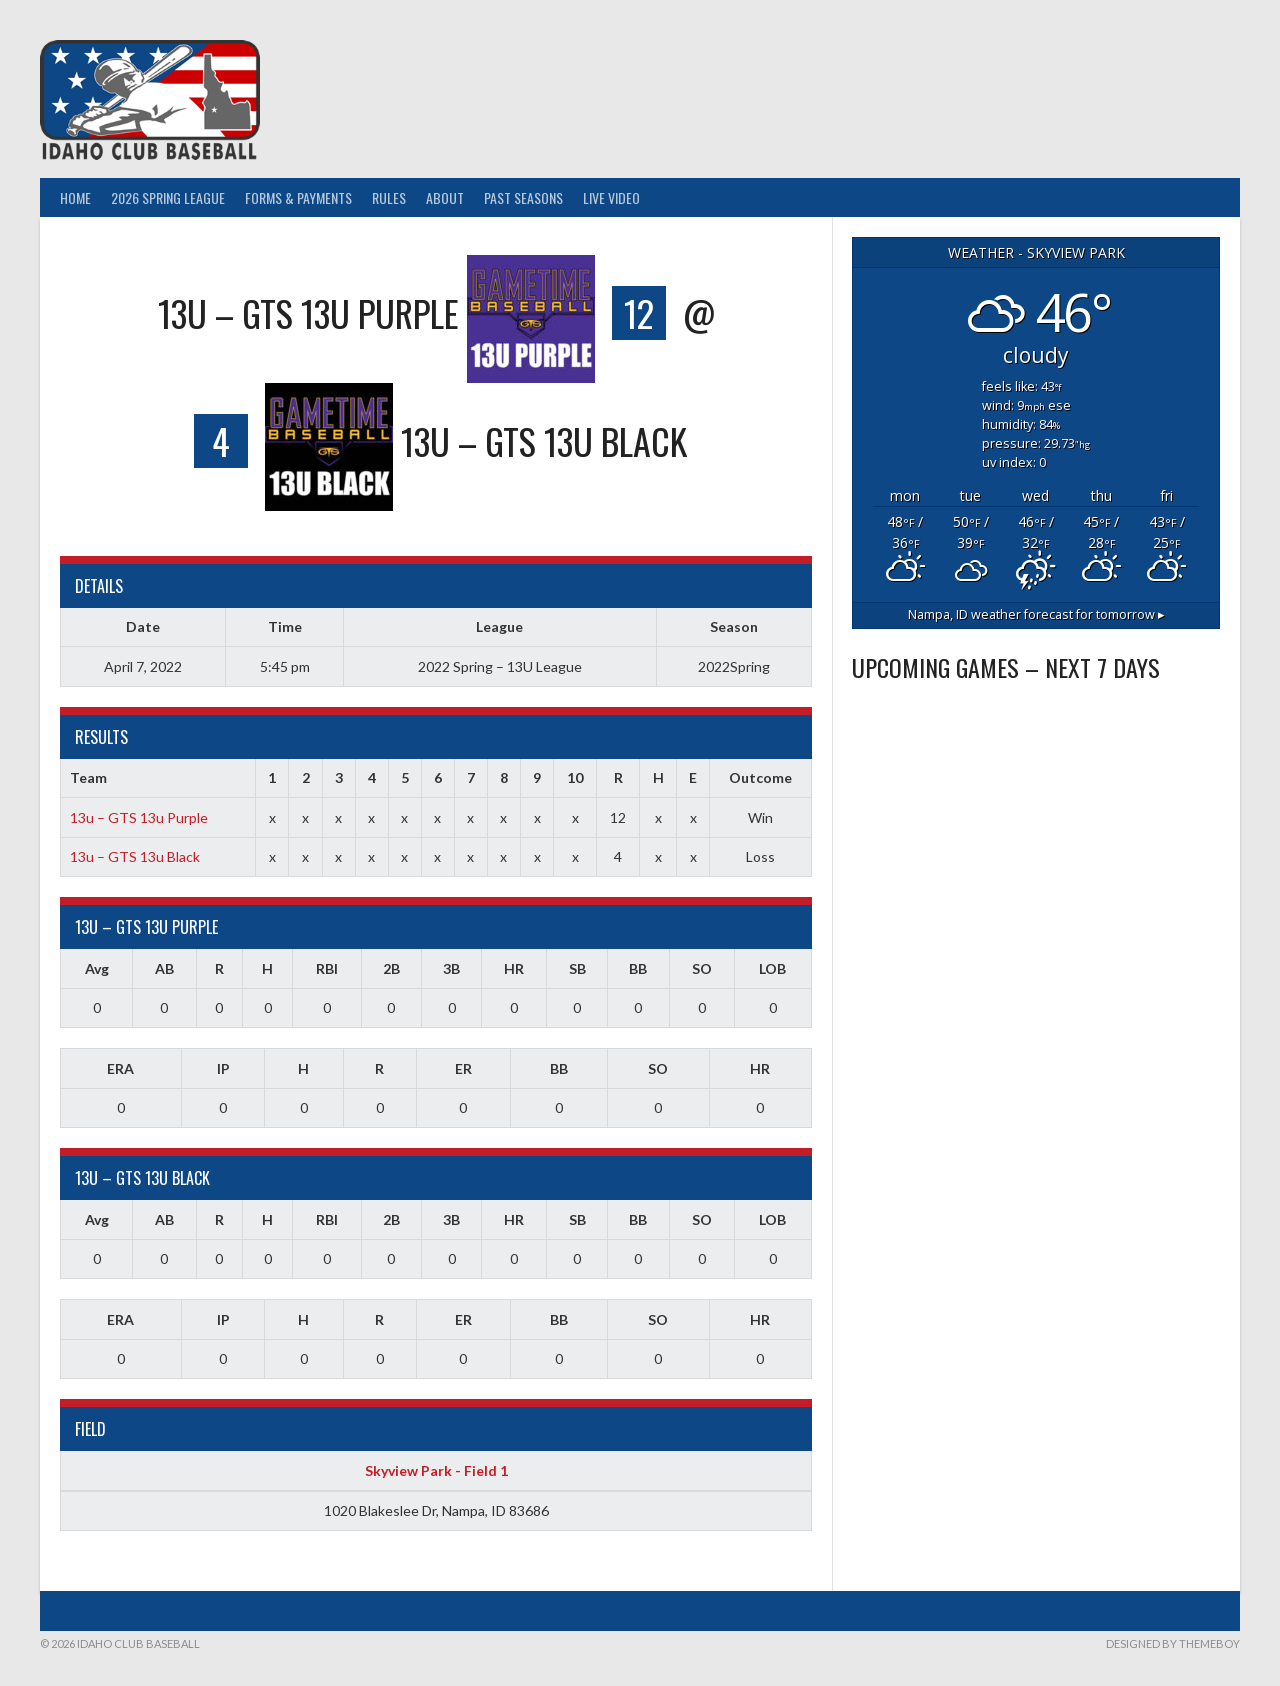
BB (638, 968)
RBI (327, 968)
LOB (772, 968)
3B (451, 968)
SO (702, 968)
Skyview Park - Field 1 (436, 1470)
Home (75, 197)
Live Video (611, 197)
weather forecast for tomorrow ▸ (1036, 614)
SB (577, 968)
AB (164, 968)
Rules (389, 197)
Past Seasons (523, 197)
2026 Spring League (168, 197)
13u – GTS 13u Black (135, 856)
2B (391, 968)
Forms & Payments (298, 197)
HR (514, 968)
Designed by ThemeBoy (1173, 1643)
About (445, 197)
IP (223, 1068)
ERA (120, 1068)
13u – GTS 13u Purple (139, 817)
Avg (97, 968)
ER (463, 1068)
